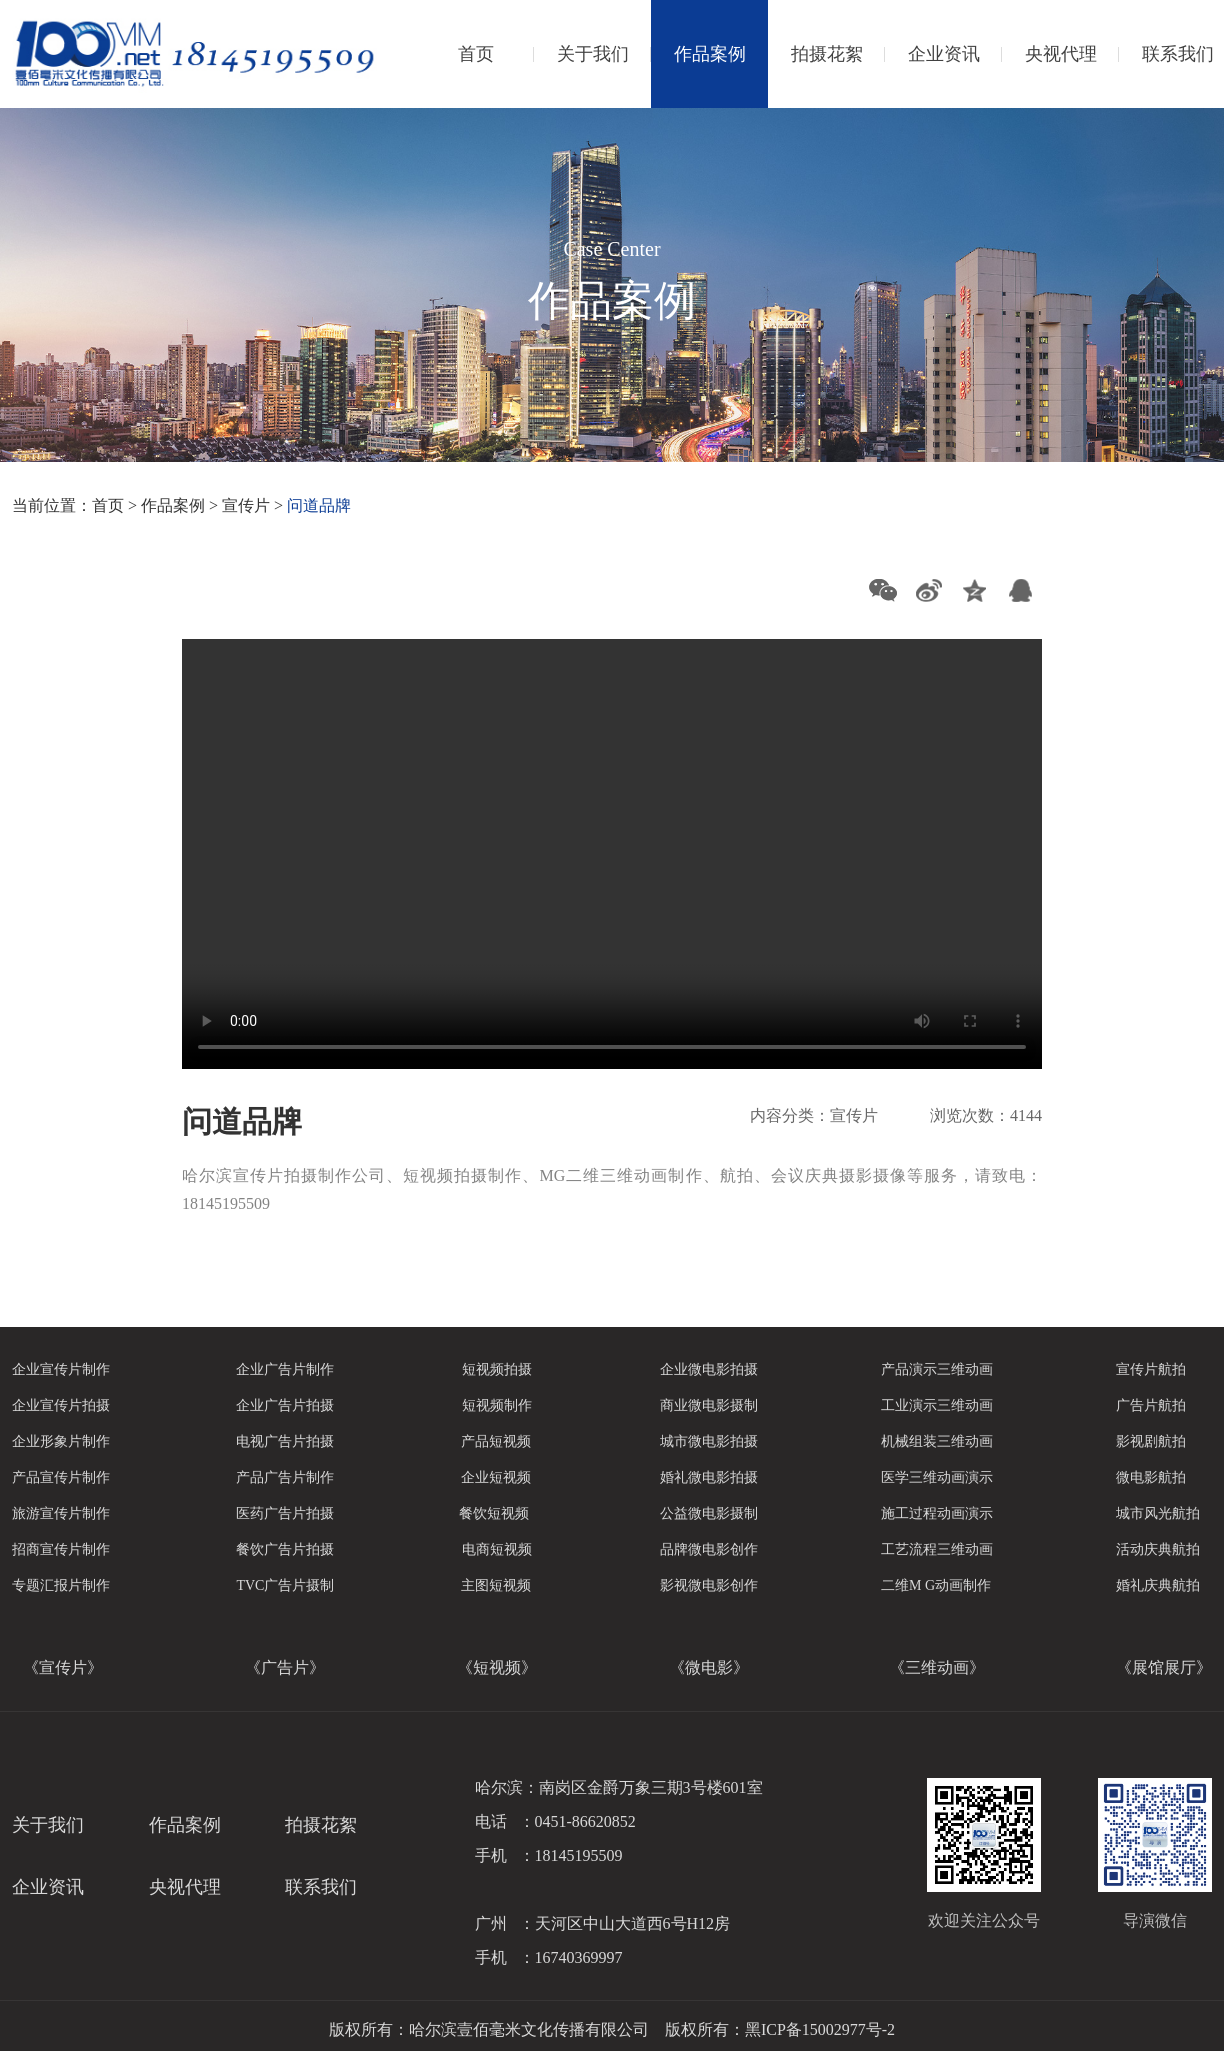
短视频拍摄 (497, 1369)
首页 (476, 54)
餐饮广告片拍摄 (285, 1549)
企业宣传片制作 (61, 1369)
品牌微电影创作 (709, 1549)
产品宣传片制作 (61, 1477)
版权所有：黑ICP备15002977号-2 (780, 2029)
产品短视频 (496, 1441)
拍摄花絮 (827, 54)
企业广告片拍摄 (285, 1405)
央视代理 (1061, 54)
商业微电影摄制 (709, 1405)
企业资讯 (944, 54)
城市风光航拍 (1158, 1513)
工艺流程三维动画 (937, 1549)
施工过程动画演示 (937, 1513)
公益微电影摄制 (709, 1513)
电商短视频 (497, 1549)
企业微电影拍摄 (709, 1369)
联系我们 (321, 1887)
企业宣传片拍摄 (61, 1405)
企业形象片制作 (61, 1441)
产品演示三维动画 (937, 1369)
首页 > (116, 505)
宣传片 (246, 505)
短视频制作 (497, 1405)
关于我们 (593, 54)
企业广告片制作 (285, 1369)
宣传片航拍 (1151, 1369)
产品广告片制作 (285, 1477)
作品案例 (710, 54)
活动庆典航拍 (1158, 1549)
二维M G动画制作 (936, 1585)
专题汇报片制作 (61, 1585)
